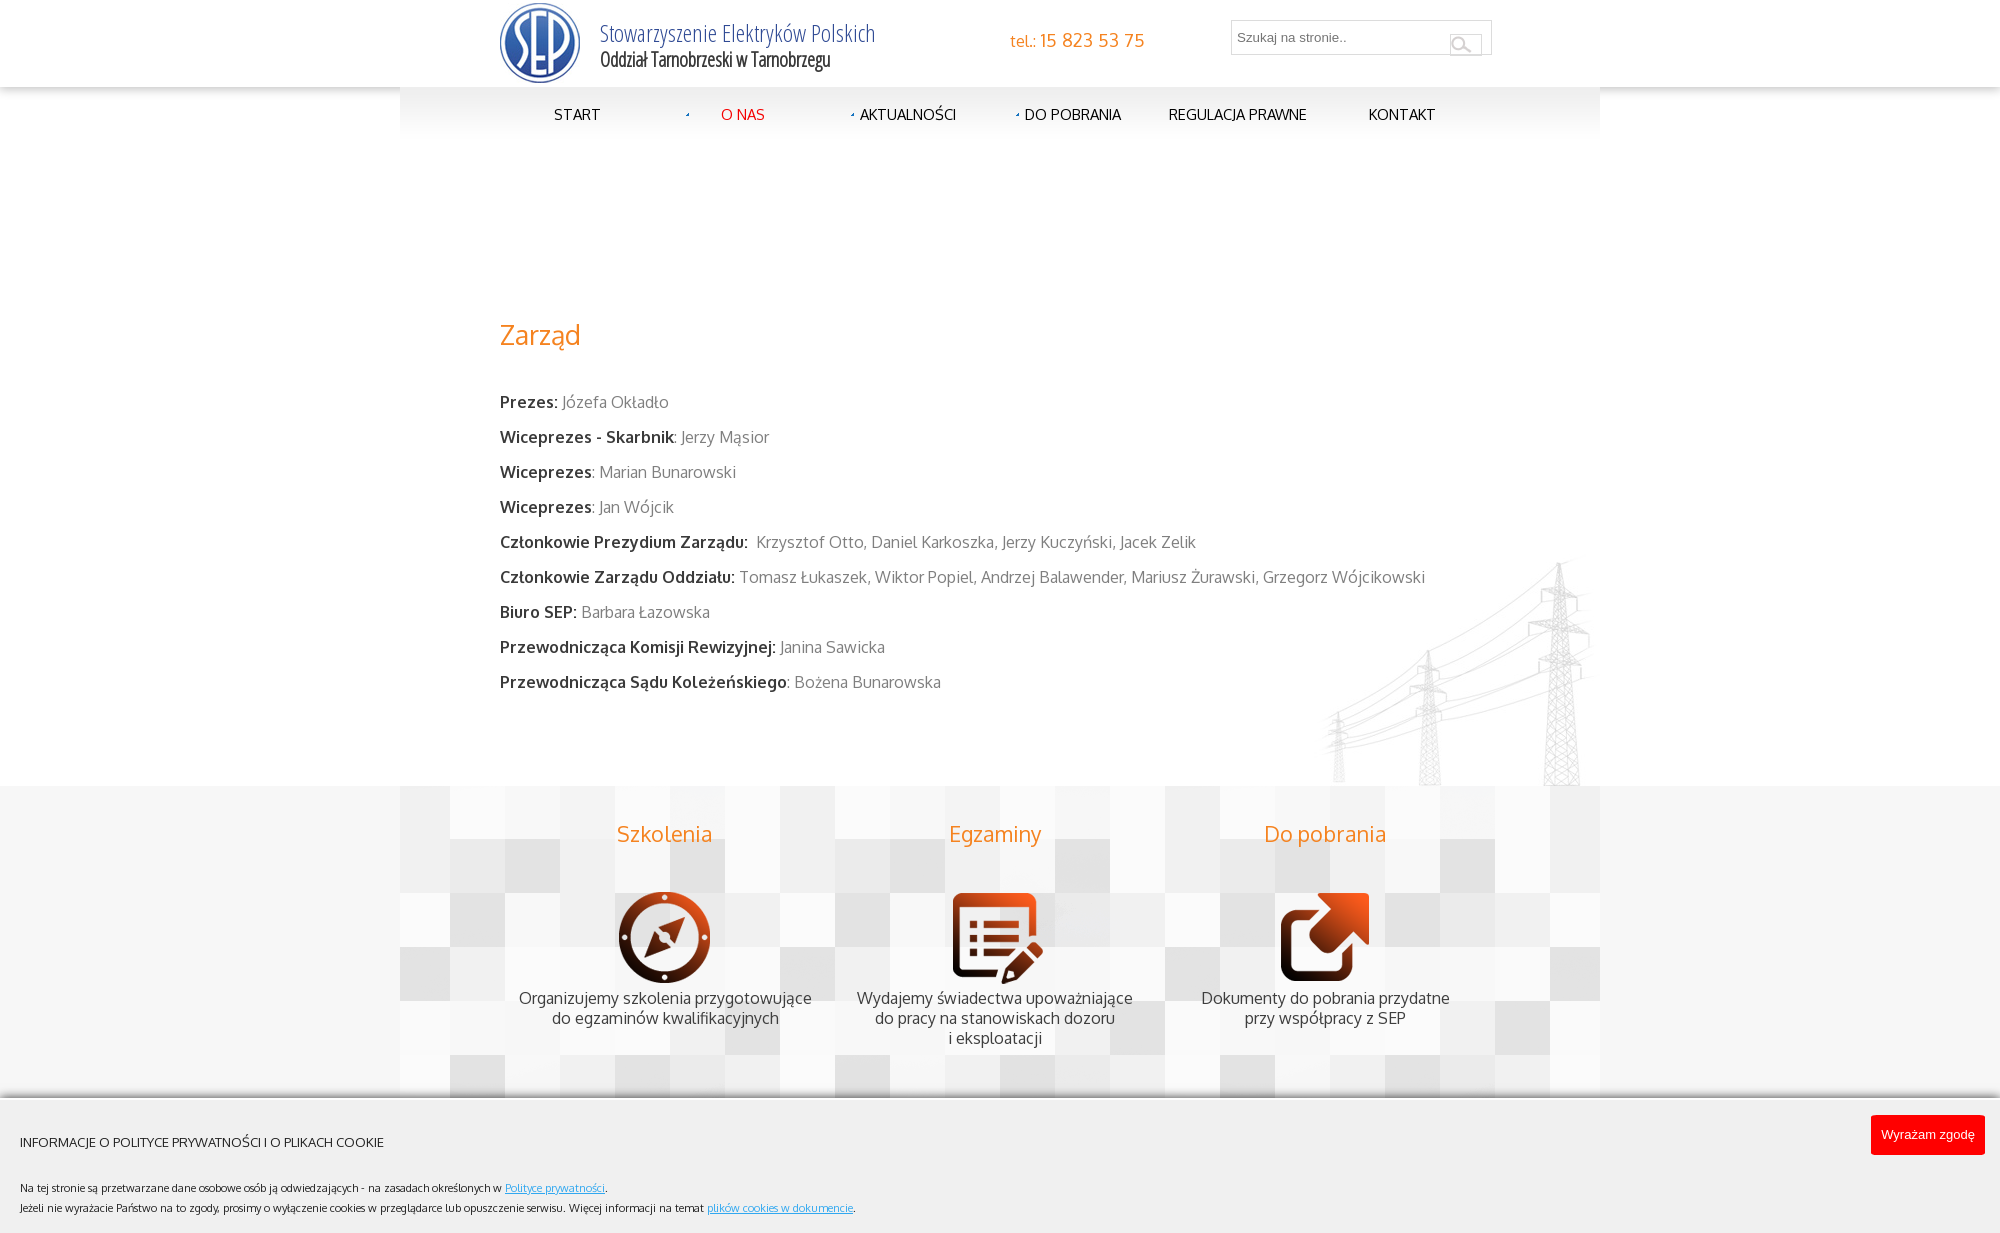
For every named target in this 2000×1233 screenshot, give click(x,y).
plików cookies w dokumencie (780, 1208)
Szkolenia (665, 833)
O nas (743, 114)
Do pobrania (1073, 114)
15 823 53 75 (1092, 39)
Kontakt (1402, 114)
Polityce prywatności (555, 1188)
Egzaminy (995, 833)
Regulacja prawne (1238, 114)
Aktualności (908, 114)
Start (577, 114)
